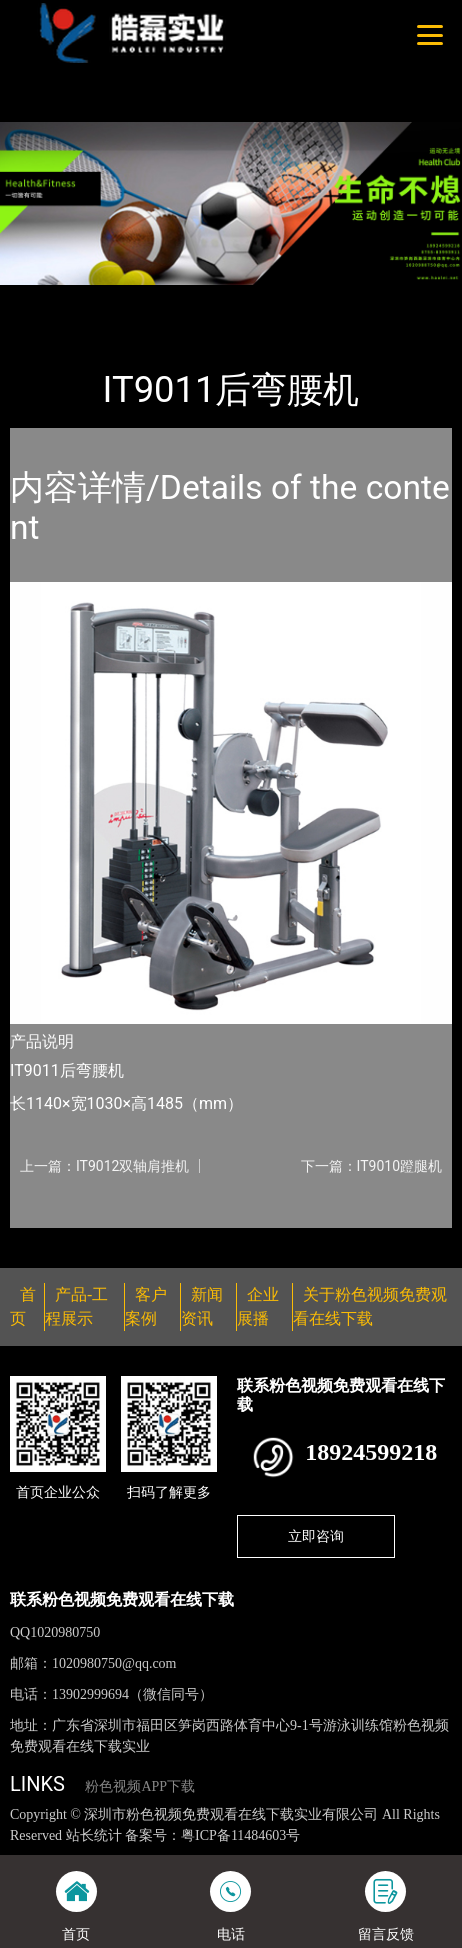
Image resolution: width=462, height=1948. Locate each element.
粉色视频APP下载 (140, 1786)
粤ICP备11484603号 (240, 1835)
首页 (43, 298)
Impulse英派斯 (237, 298)
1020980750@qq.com (114, 1663)
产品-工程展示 (124, 298)
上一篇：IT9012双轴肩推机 (104, 1166)
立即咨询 (316, 1536)
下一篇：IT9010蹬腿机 (371, 1166)
